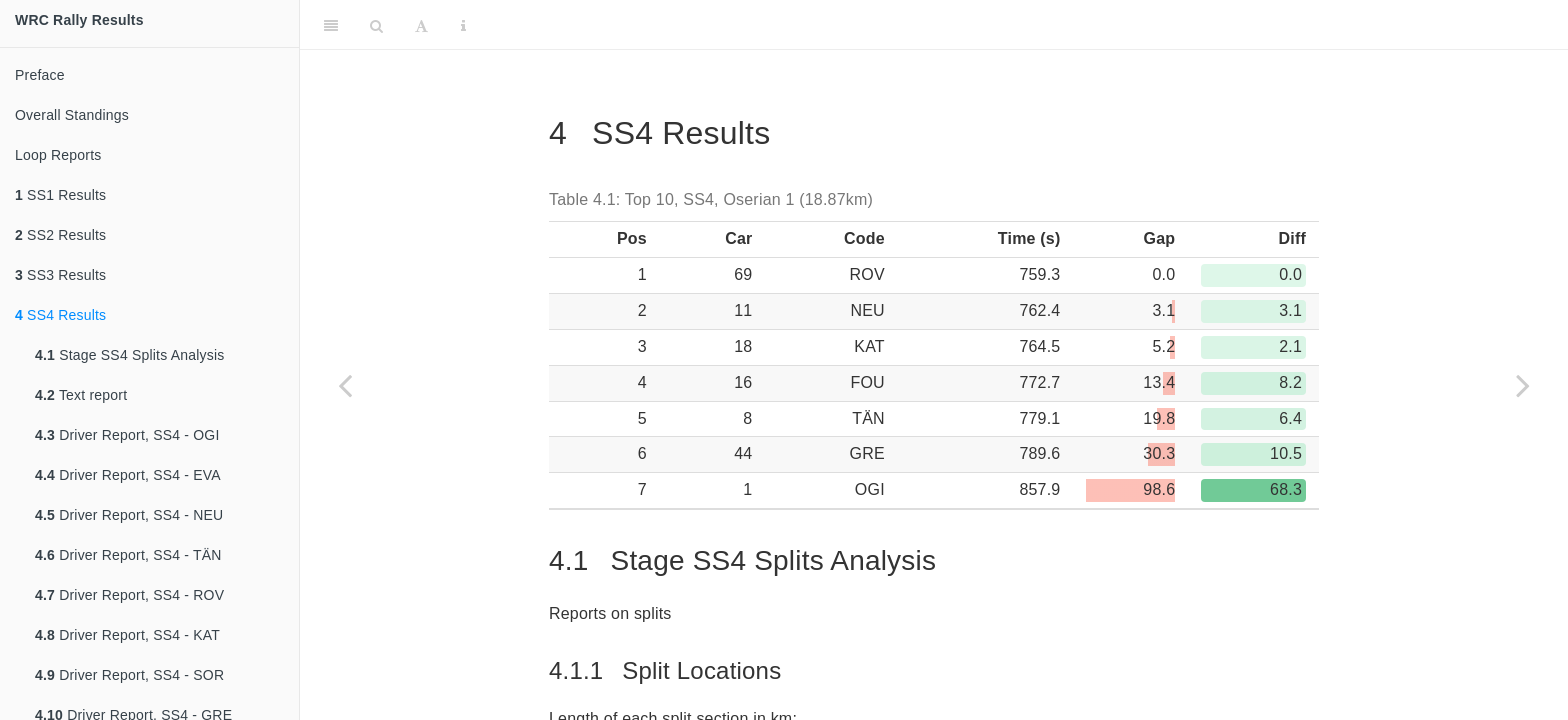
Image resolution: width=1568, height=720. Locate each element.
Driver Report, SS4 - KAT (127, 635)
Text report (81, 395)
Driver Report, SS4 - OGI (127, 435)
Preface (40, 75)
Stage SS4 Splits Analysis (129, 355)
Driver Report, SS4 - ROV (129, 595)
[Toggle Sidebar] (331, 25)
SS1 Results (60, 195)
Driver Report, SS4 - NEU (129, 515)
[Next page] (1523, 385)
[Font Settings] (421, 25)
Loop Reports (58, 155)
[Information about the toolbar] (463, 25)
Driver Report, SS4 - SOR (129, 675)
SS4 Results (60, 315)
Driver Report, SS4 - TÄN (128, 555)
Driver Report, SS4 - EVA (128, 475)
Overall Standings (72, 115)
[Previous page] (345, 385)
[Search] (376, 25)
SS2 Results (60, 235)
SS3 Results (60, 275)
